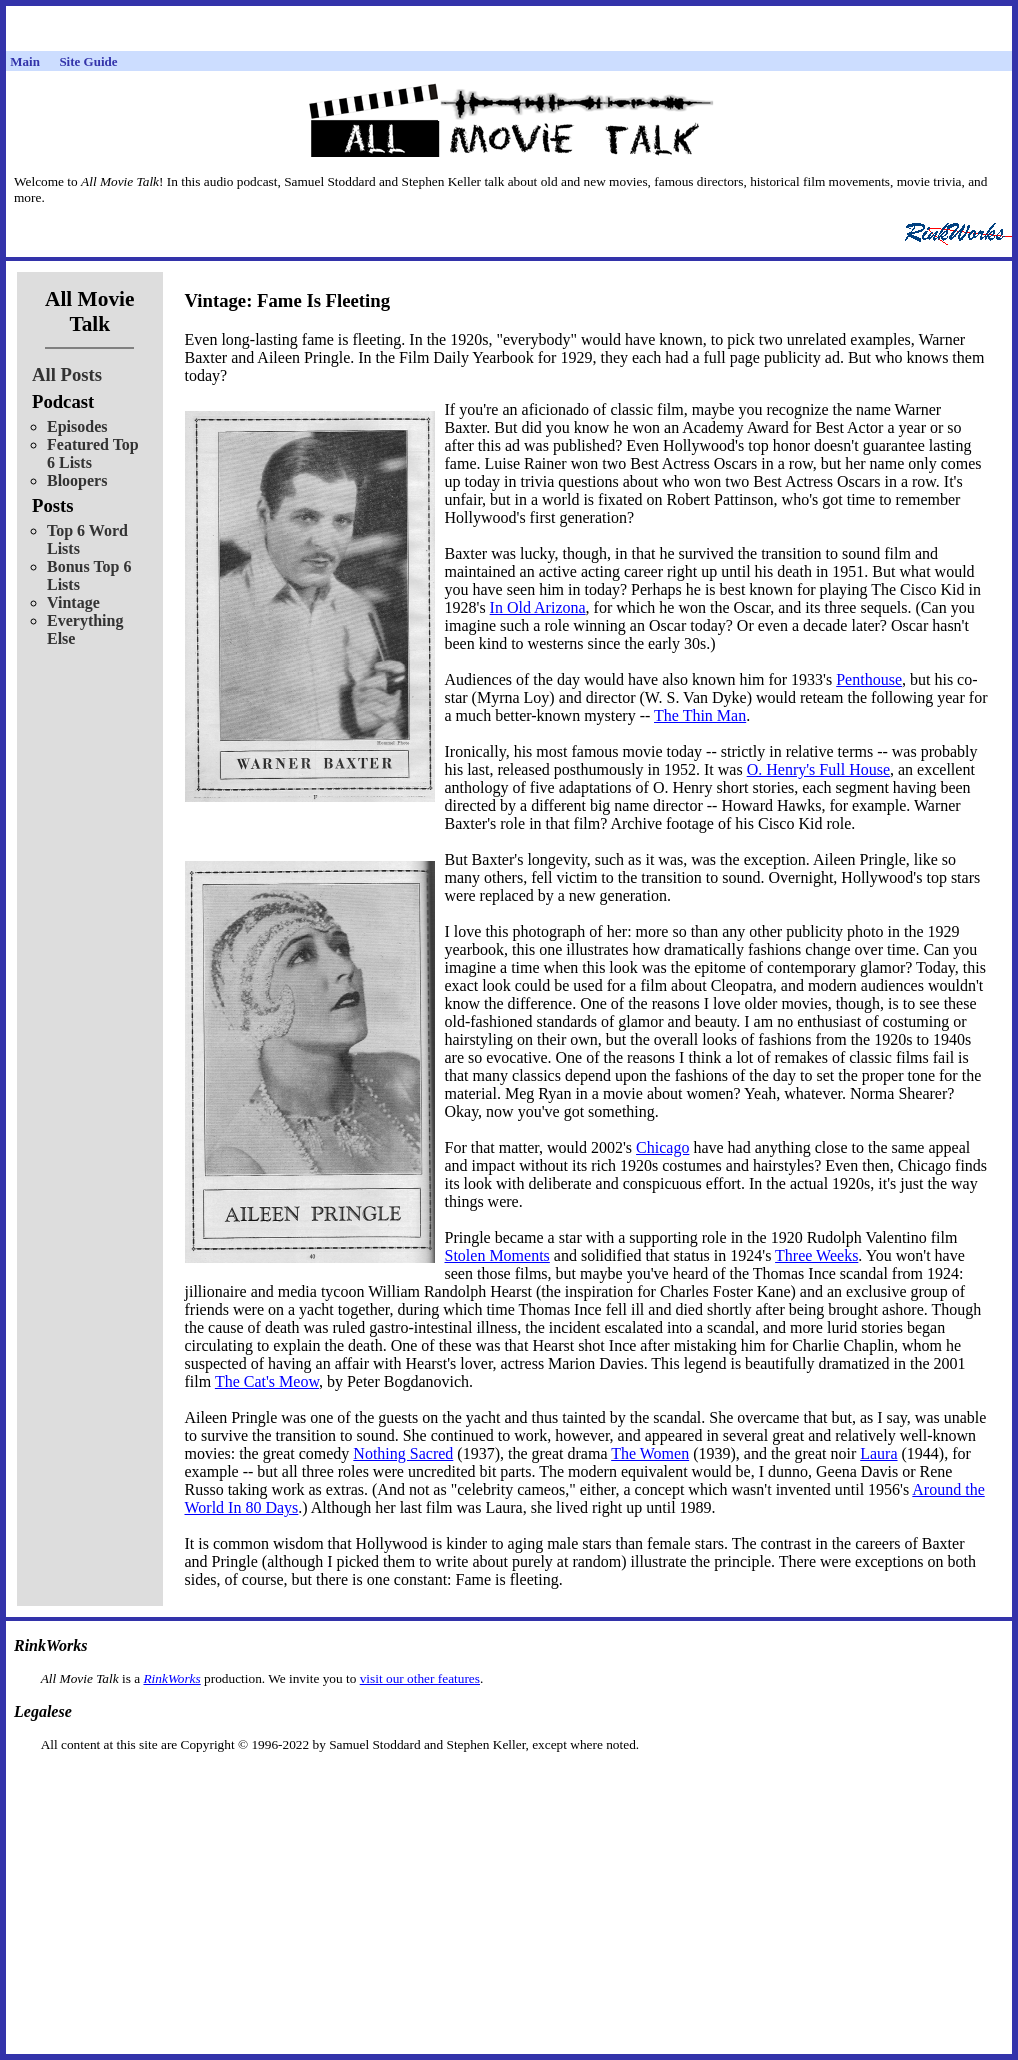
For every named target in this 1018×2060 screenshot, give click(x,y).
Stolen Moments (497, 1255)
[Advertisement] (509, 1784)
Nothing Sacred (403, 1453)
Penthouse (869, 679)
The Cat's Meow (267, 1381)
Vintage (73, 602)
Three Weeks (816, 1255)
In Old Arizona (538, 607)
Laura (878, 1453)
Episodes (77, 426)
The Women (650, 1453)
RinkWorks (171, 1678)
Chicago (662, 1147)
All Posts (67, 374)
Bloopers (77, 480)
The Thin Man (700, 715)
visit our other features (420, 1678)
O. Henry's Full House (818, 769)
